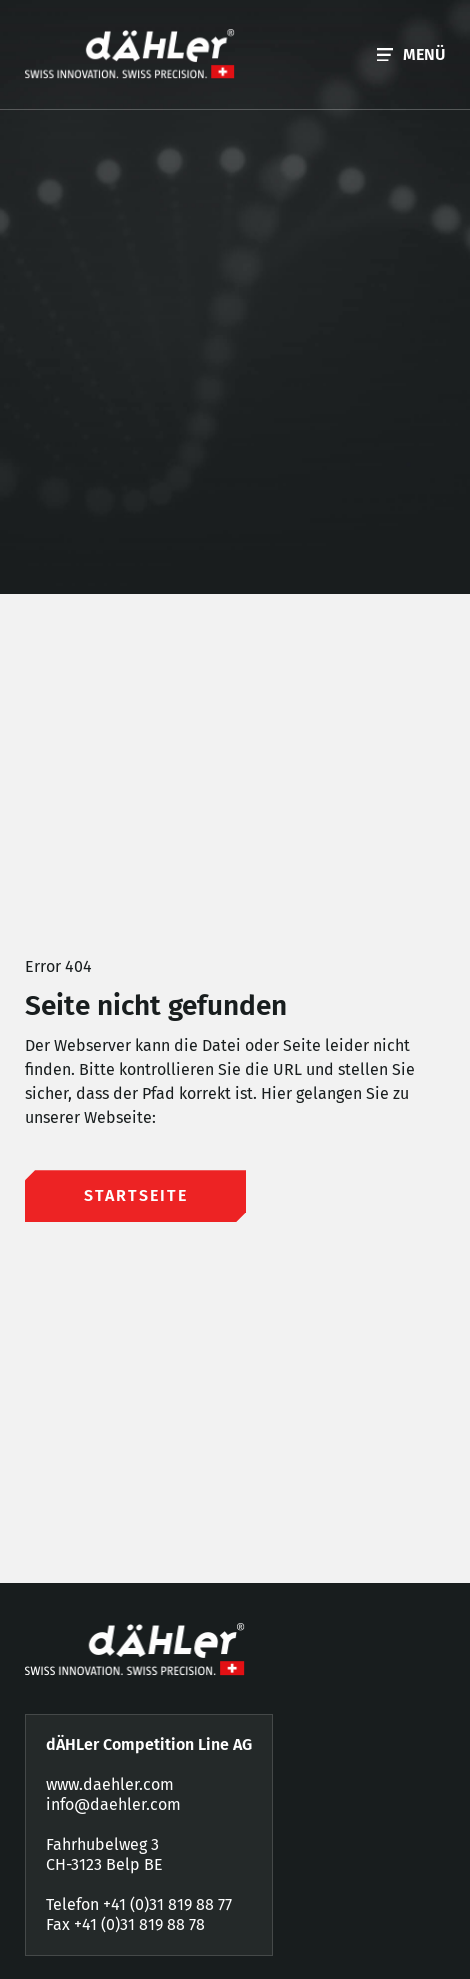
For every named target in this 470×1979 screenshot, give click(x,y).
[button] (411, 54)
